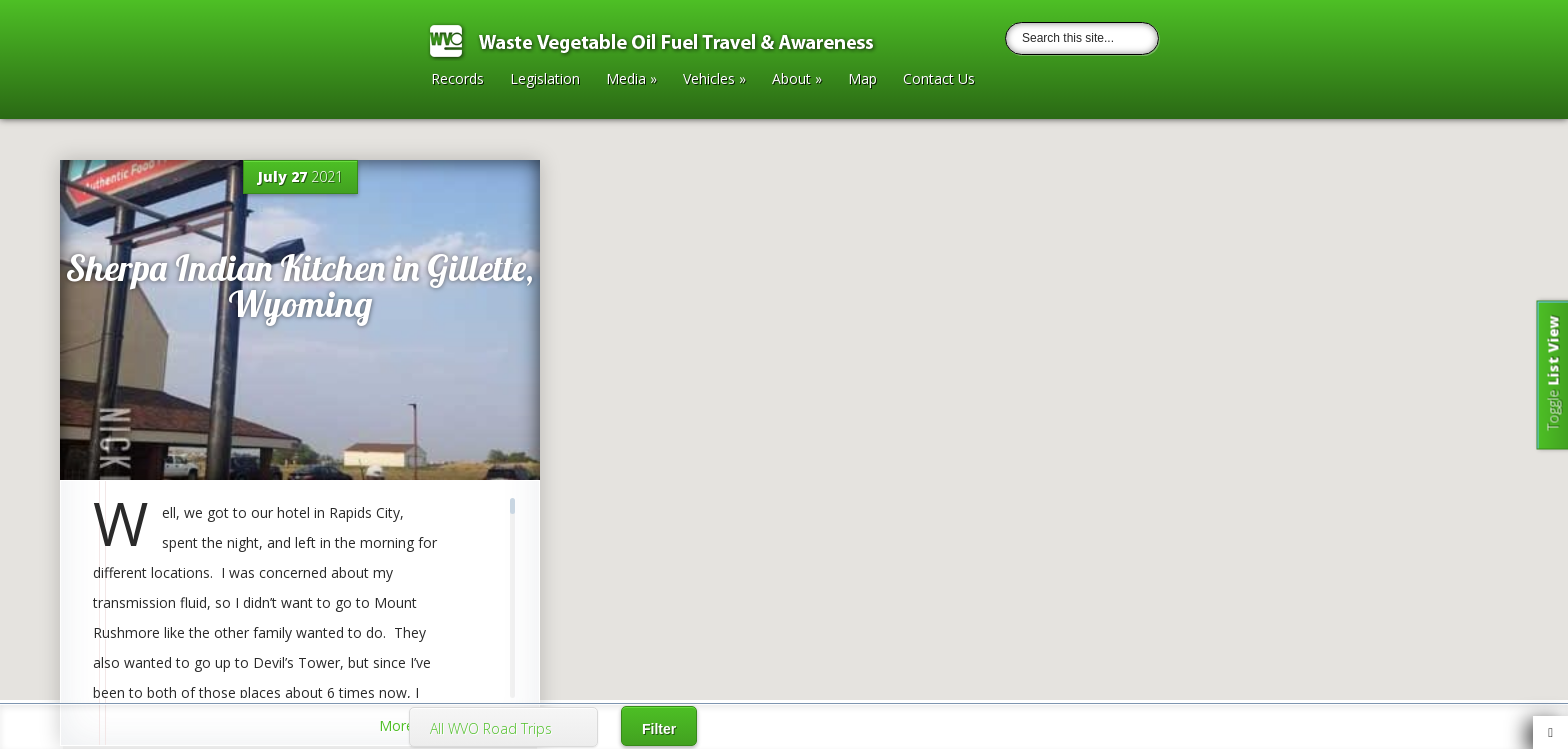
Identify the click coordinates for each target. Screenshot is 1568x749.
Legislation (545, 80)
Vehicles (714, 80)
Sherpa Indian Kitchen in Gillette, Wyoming (300, 285)
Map (862, 80)
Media (631, 80)
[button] (784, 314)
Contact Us (939, 80)
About (797, 80)
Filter (659, 729)
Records (457, 80)
